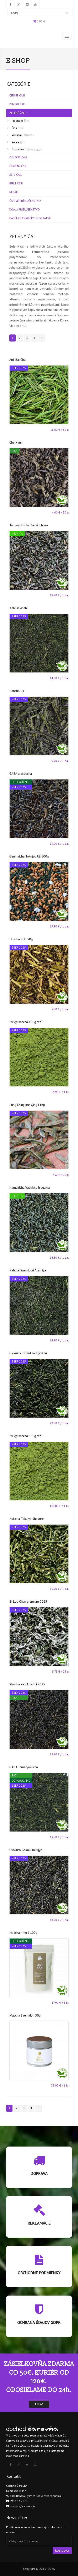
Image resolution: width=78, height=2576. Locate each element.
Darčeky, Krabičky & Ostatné (30, 218)
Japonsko (21, 121)
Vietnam (23, 135)
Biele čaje (16, 183)
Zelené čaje (17, 113)
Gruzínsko (27, 149)
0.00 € (41, 21)
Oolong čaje (18, 157)
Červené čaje (18, 166)
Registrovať (62, 2550)
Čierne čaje (17, 95)
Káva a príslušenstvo (24, 209)
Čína (18, 128)
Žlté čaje (15, 175)
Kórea (19, 142)
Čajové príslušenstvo (25, 201)
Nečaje (13, 192)
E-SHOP (39, 2404)
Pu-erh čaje (17, 104)
